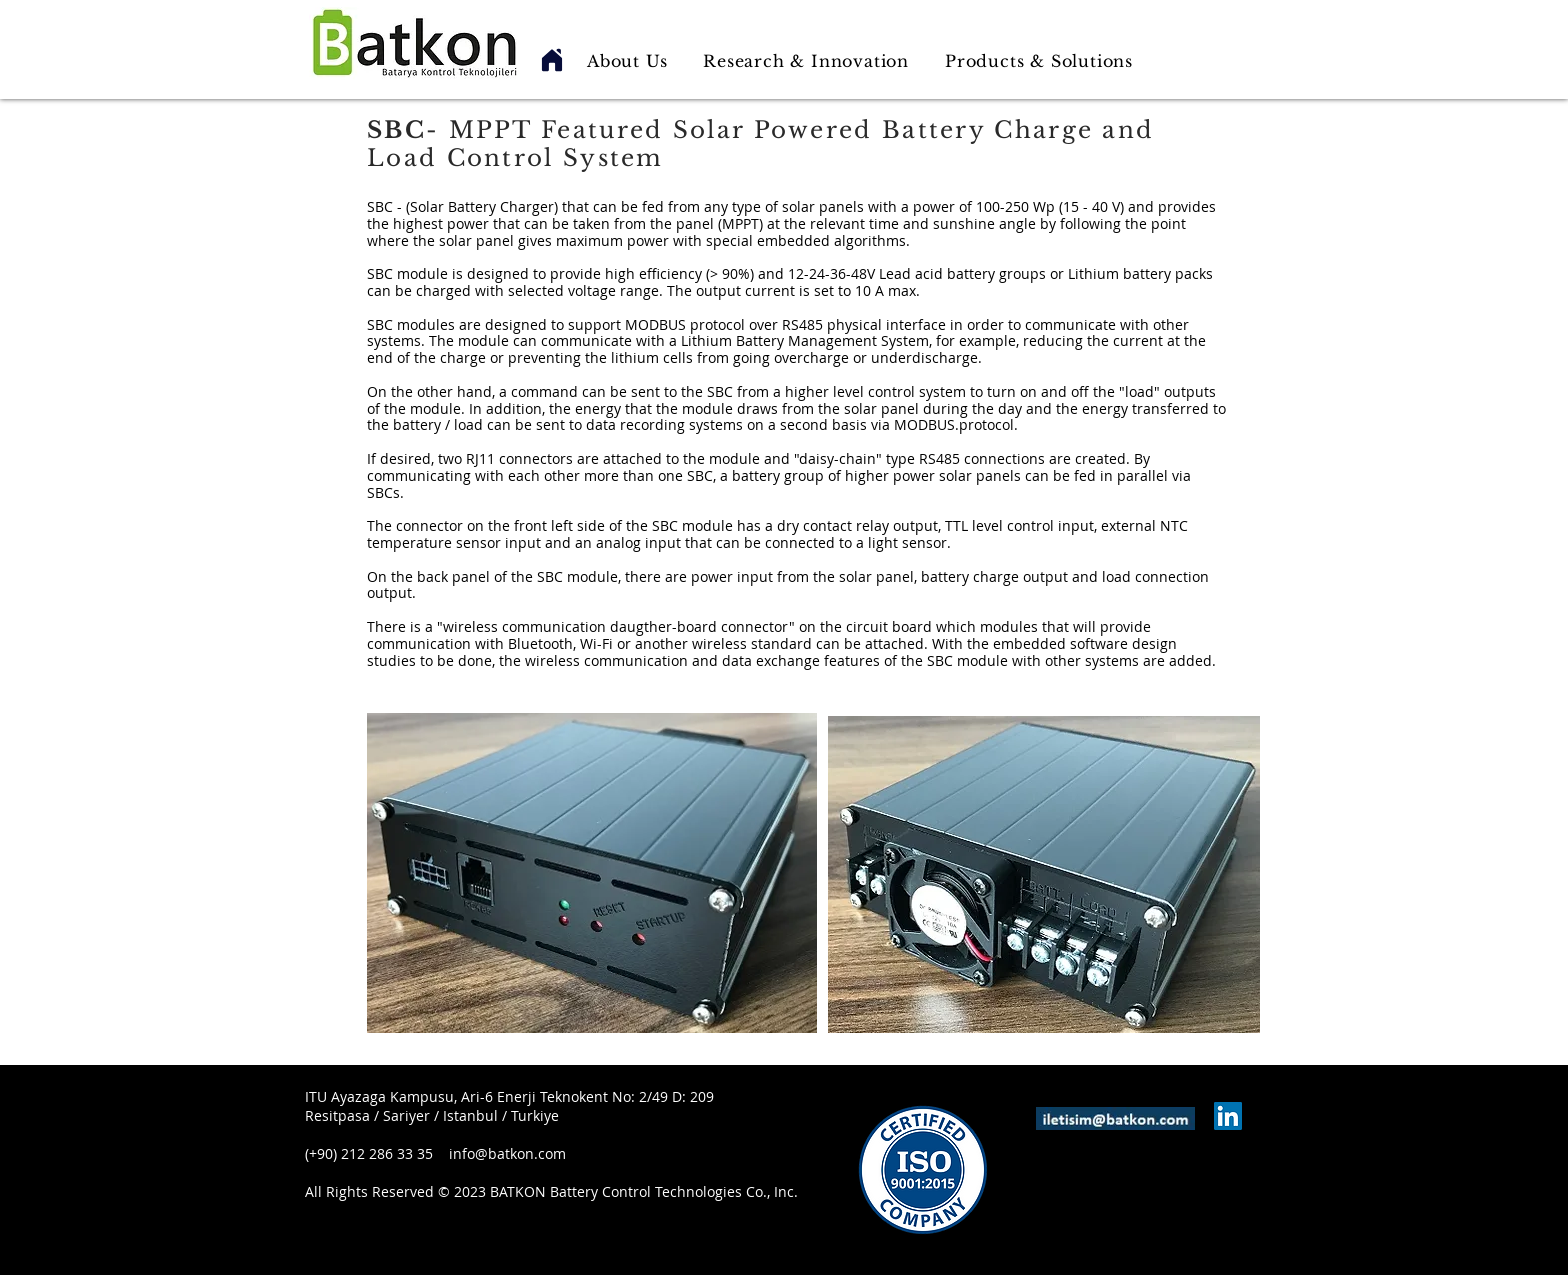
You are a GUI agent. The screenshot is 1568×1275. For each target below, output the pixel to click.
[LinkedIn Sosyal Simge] (1228, 1116)
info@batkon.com (507, 1153)
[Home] (552, 60)
